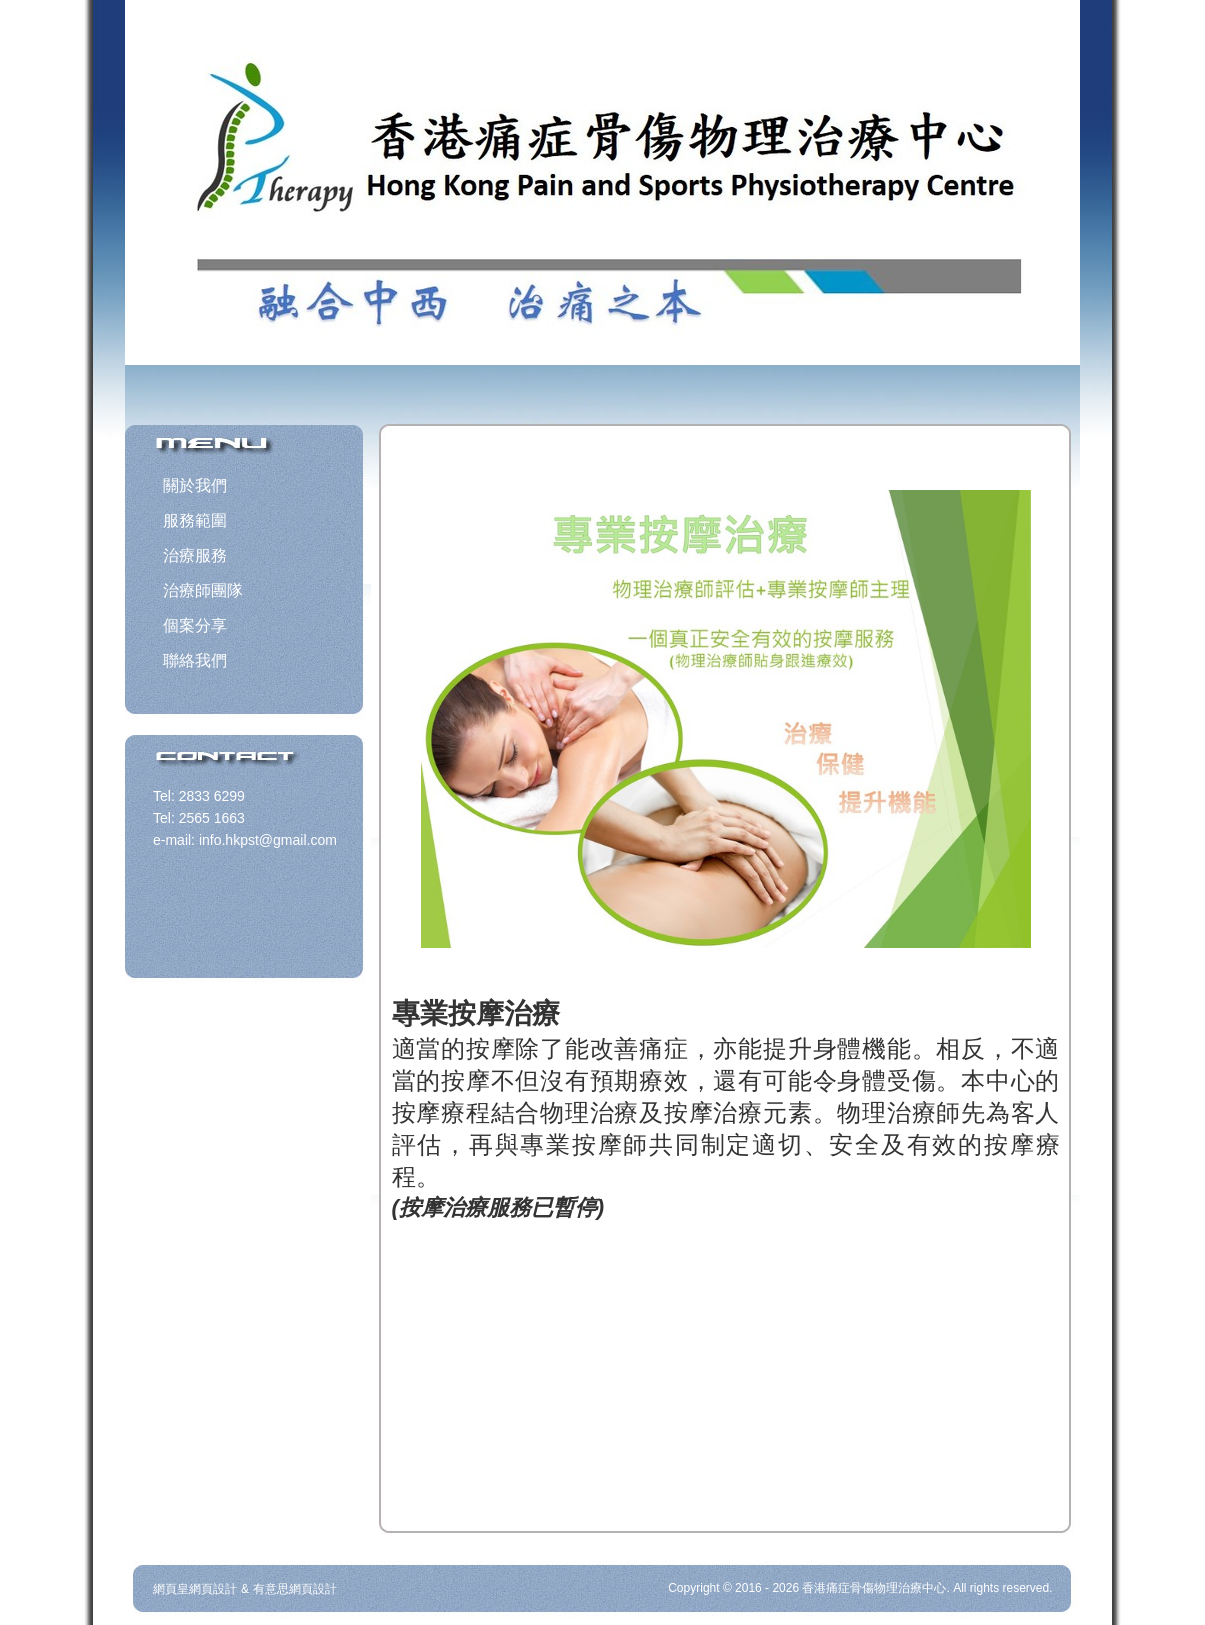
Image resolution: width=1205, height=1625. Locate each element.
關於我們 (195, 485)
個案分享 (195, 625)
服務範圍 (195, 520)
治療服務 (195, 555)
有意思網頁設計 (295, 1589)
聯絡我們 (195, 660)
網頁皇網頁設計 (195, 1589)
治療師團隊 (203, 590)
